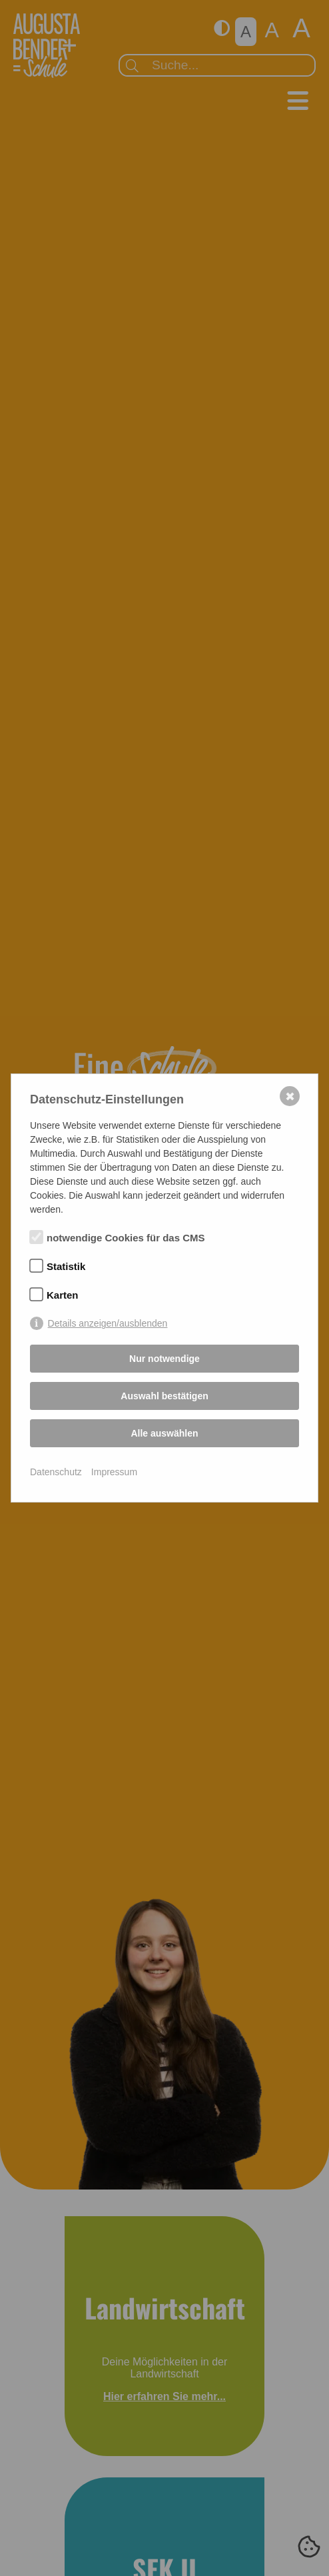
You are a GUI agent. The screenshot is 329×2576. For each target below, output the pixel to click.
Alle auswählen (164, 1433)
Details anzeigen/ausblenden (108, 1323)
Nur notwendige (164, 1358)
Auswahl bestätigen (164, 1396)
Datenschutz (56, 1472)
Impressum (114, 1472)
